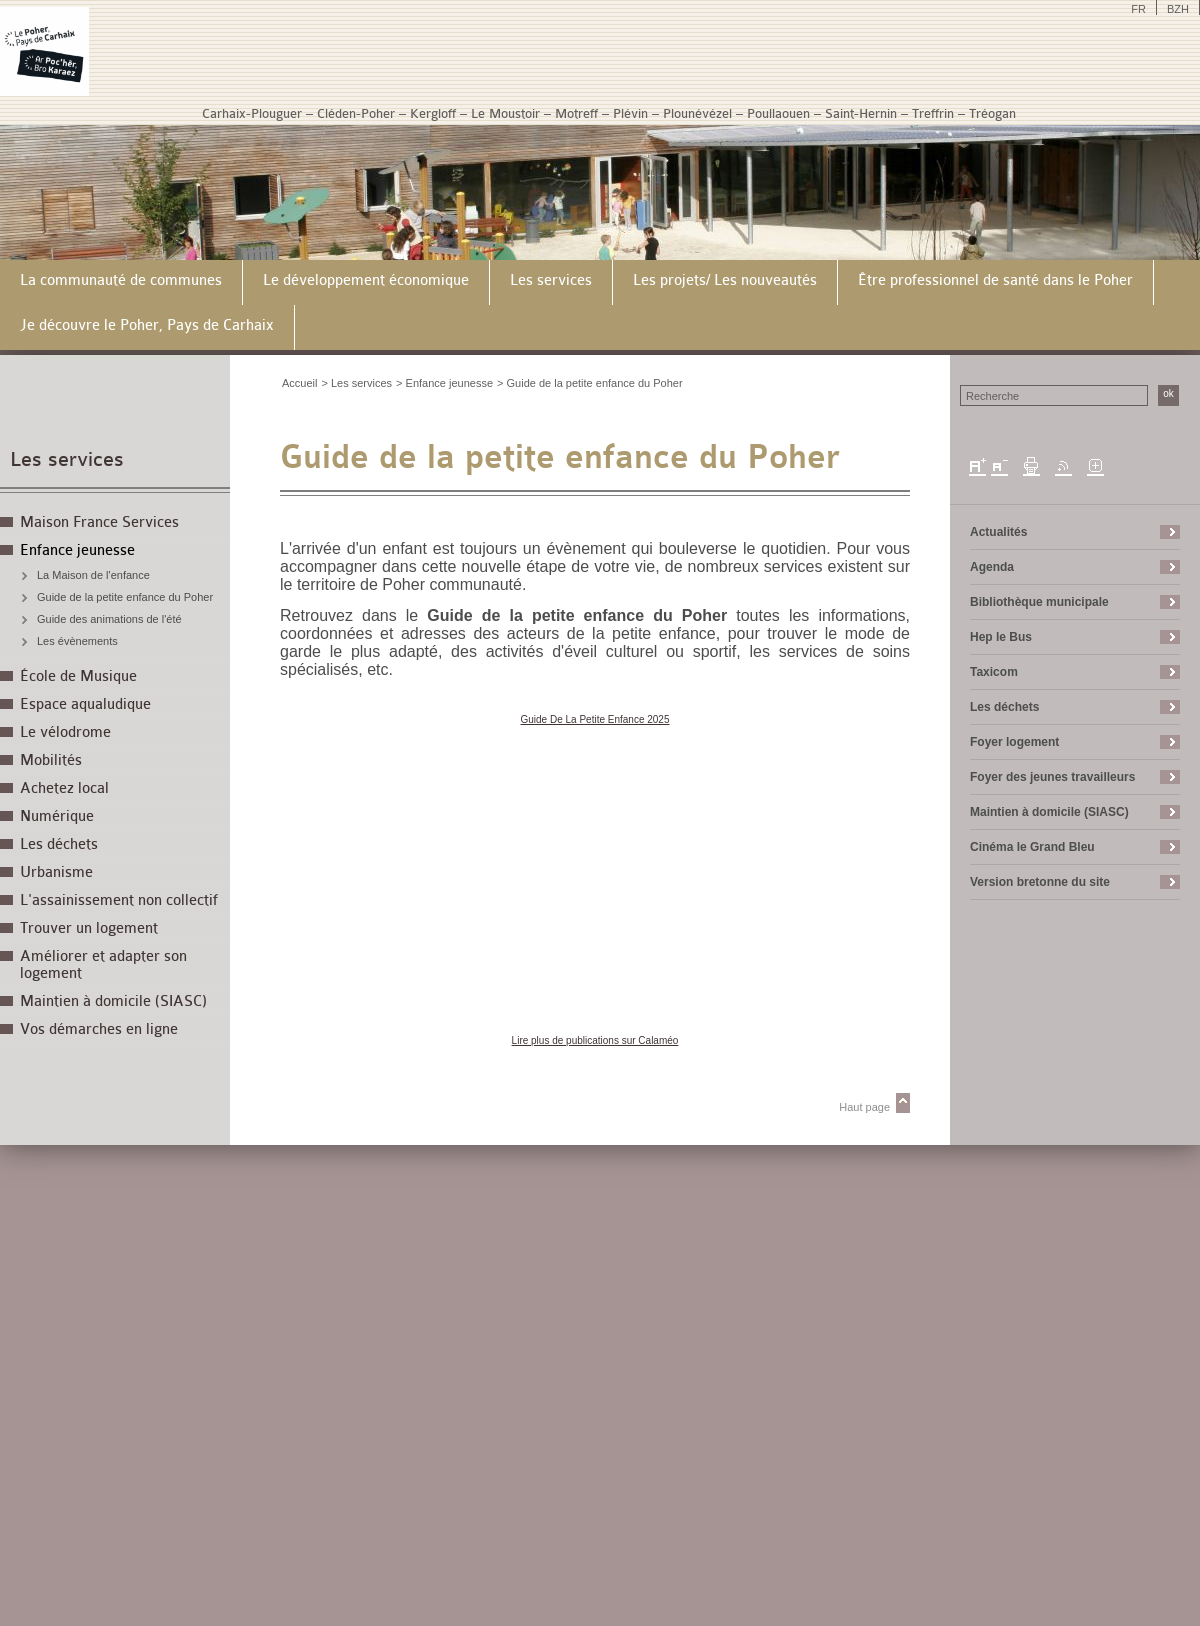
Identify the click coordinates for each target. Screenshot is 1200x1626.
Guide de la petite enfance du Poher (125, 597)
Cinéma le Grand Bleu (1032, 847)
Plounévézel (697, 113)
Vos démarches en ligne (99, 1029)
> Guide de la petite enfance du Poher (590, 383)
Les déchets (59, 844)
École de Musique (78, 676)
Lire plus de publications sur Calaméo (595, 1040)
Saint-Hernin (861, 113)
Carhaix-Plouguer (252, 113)
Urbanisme (56, 872)
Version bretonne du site (1040, 882)
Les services (67, 459)
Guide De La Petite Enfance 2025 (595, 719)
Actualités (998, 532)
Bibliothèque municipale (1039, 602)
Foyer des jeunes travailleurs (1052, 777)
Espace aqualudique (85, 704)
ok (1168, 393)
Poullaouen (778, 113)
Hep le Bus (1001, 637)
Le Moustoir (505, 113)
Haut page (864, 1107)
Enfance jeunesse (77, 550)
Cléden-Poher (356, 113)
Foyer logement (1014, 742)
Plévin (630, 113)
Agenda (992, 567)
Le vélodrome (65, 732)
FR (1138, 9)
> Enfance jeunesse (444, 383)
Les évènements (77, 641)
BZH (1178, 9)
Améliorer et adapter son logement (103, 965)
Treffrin (933, 113)
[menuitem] (121, 282)
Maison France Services (99, 522)
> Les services (356, 383)
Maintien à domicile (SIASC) (113, 1001)
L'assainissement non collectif (119, 900)
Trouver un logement (89, 928)
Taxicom (994, 672)
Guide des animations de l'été (109, 619)
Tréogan (992, 113)
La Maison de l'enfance (93, 575)
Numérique (57, 816)
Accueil (299, 383)
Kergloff (433, 113)
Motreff (576, 113)
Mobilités (51, 760)
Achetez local (64, 788)
